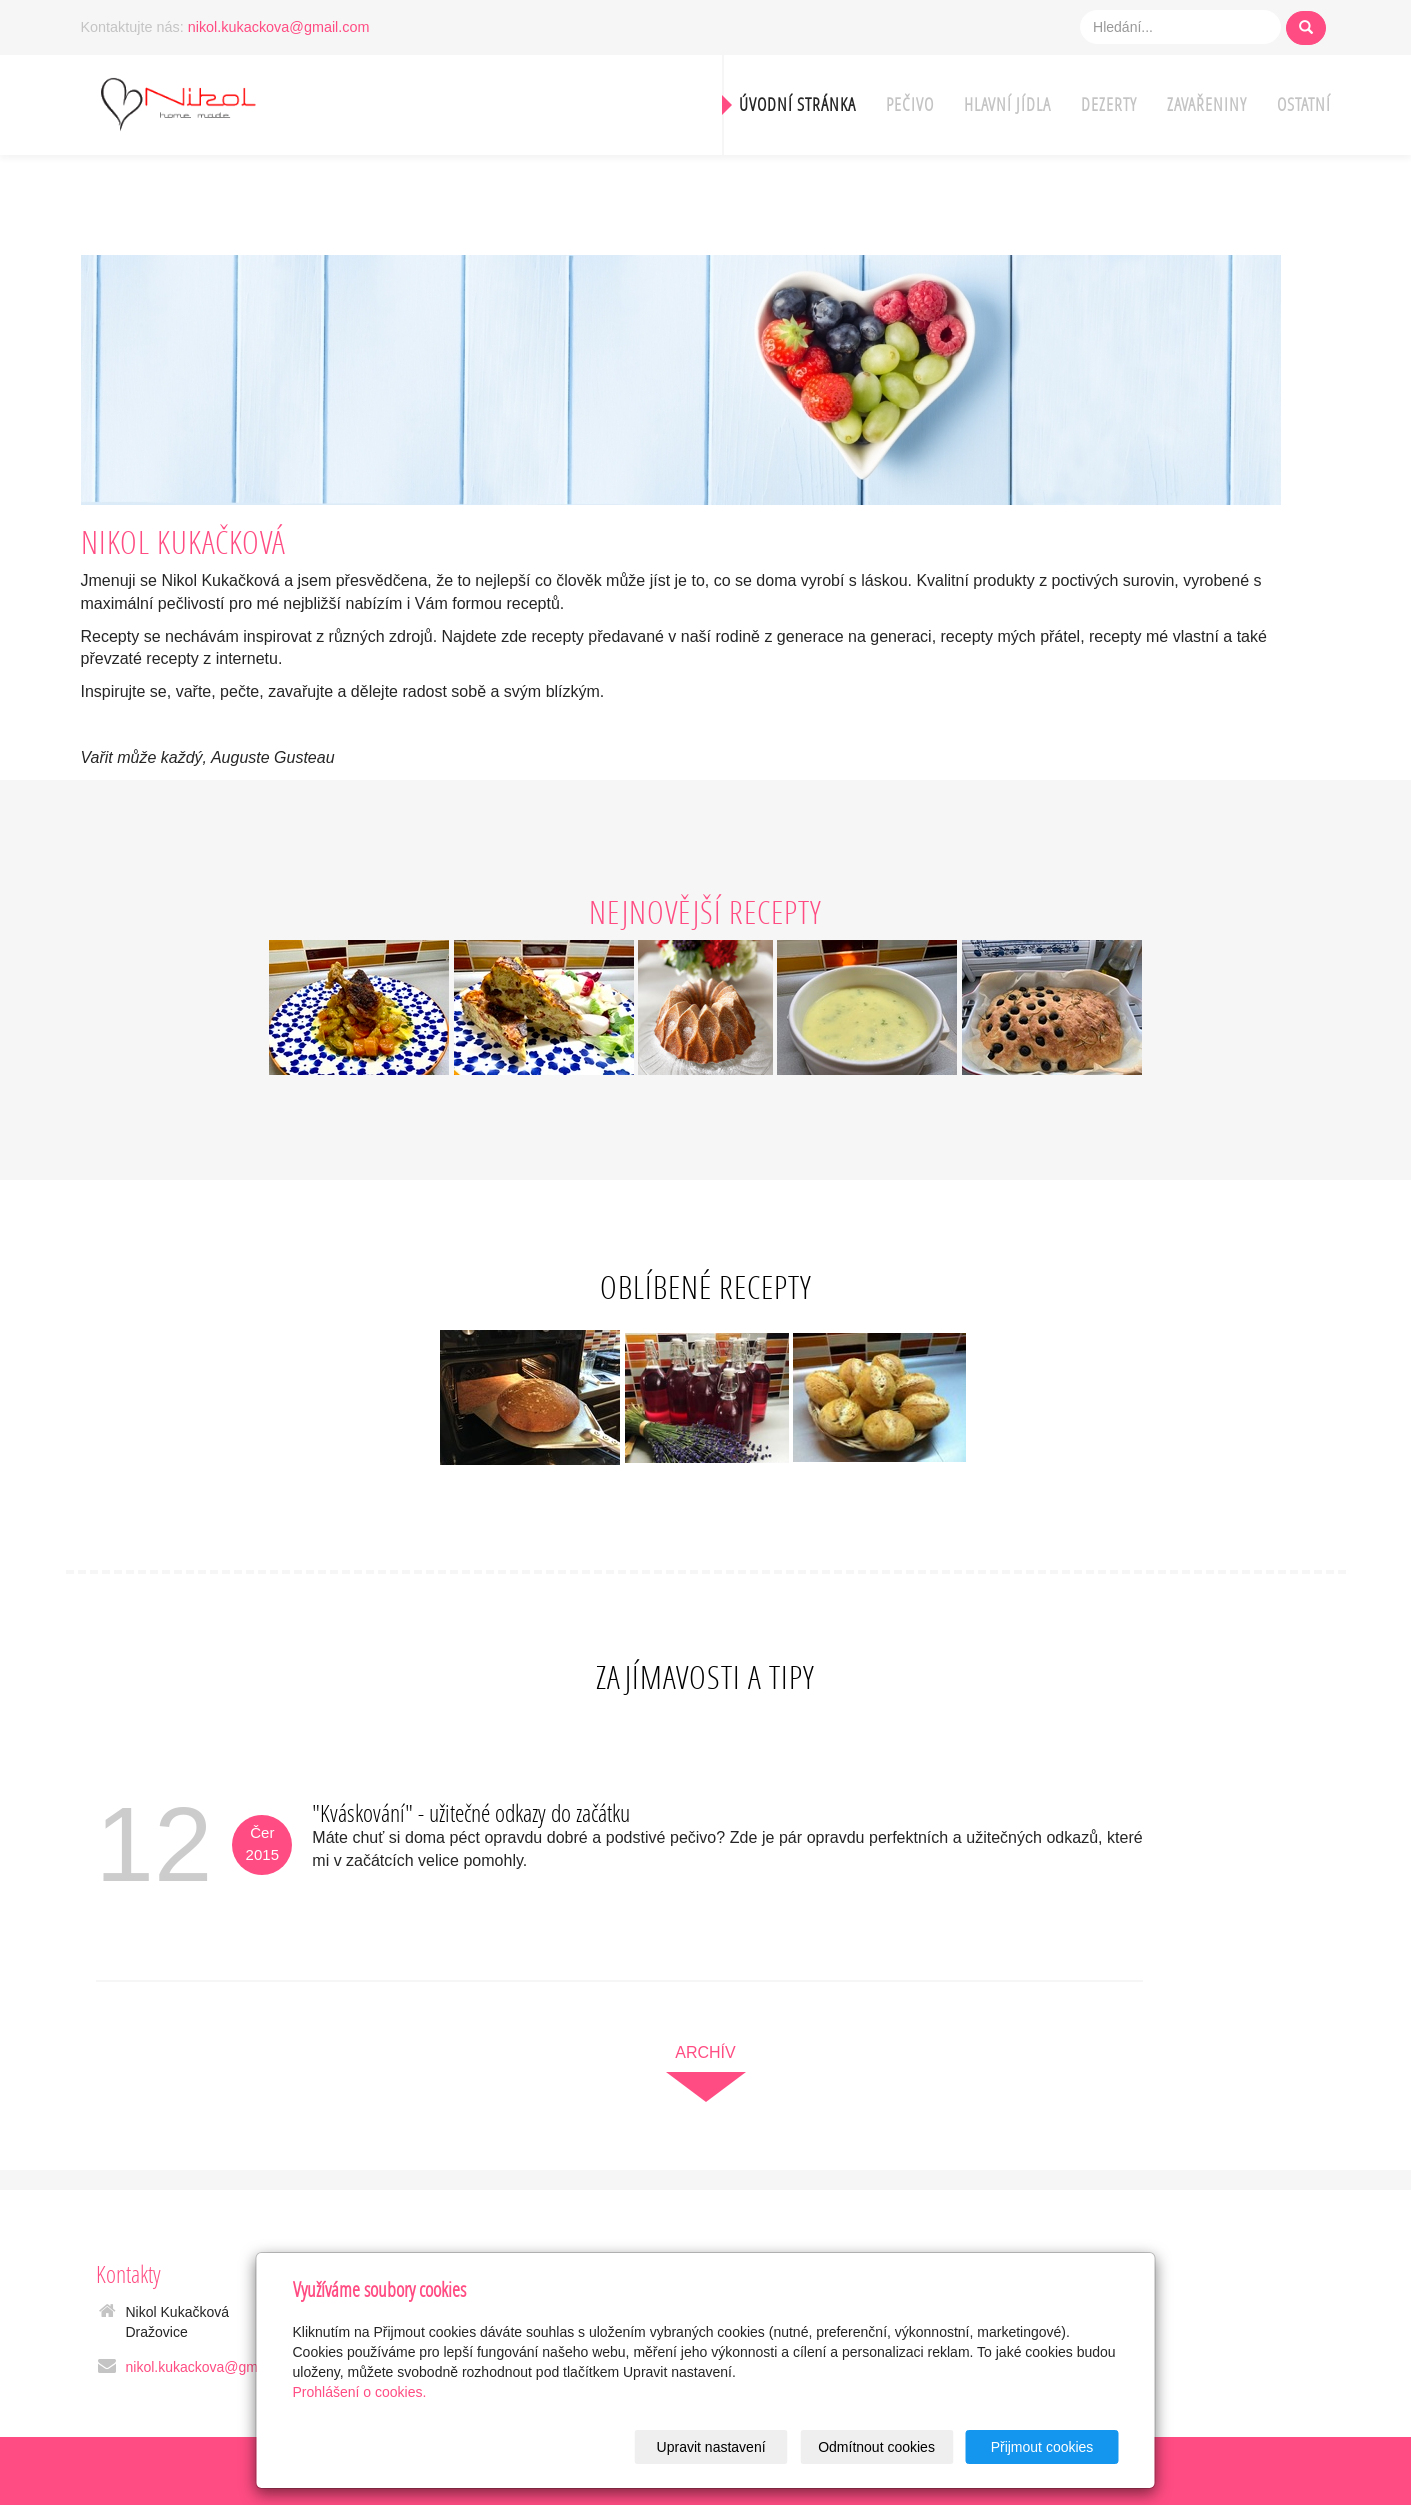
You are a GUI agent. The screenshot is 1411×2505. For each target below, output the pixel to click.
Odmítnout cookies (876, 2447)
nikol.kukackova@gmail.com (279, 27)
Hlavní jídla (1007, 104)
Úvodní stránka (797, 104)
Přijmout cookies (1042, 2447)
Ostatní (1304, 104)
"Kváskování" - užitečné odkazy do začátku (471, 1812)
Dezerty (1109, 104)
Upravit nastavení (711, 2447)
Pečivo (910, 104)
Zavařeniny (1207, 104)
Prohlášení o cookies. (360, 2392)
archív (705, 2052)
